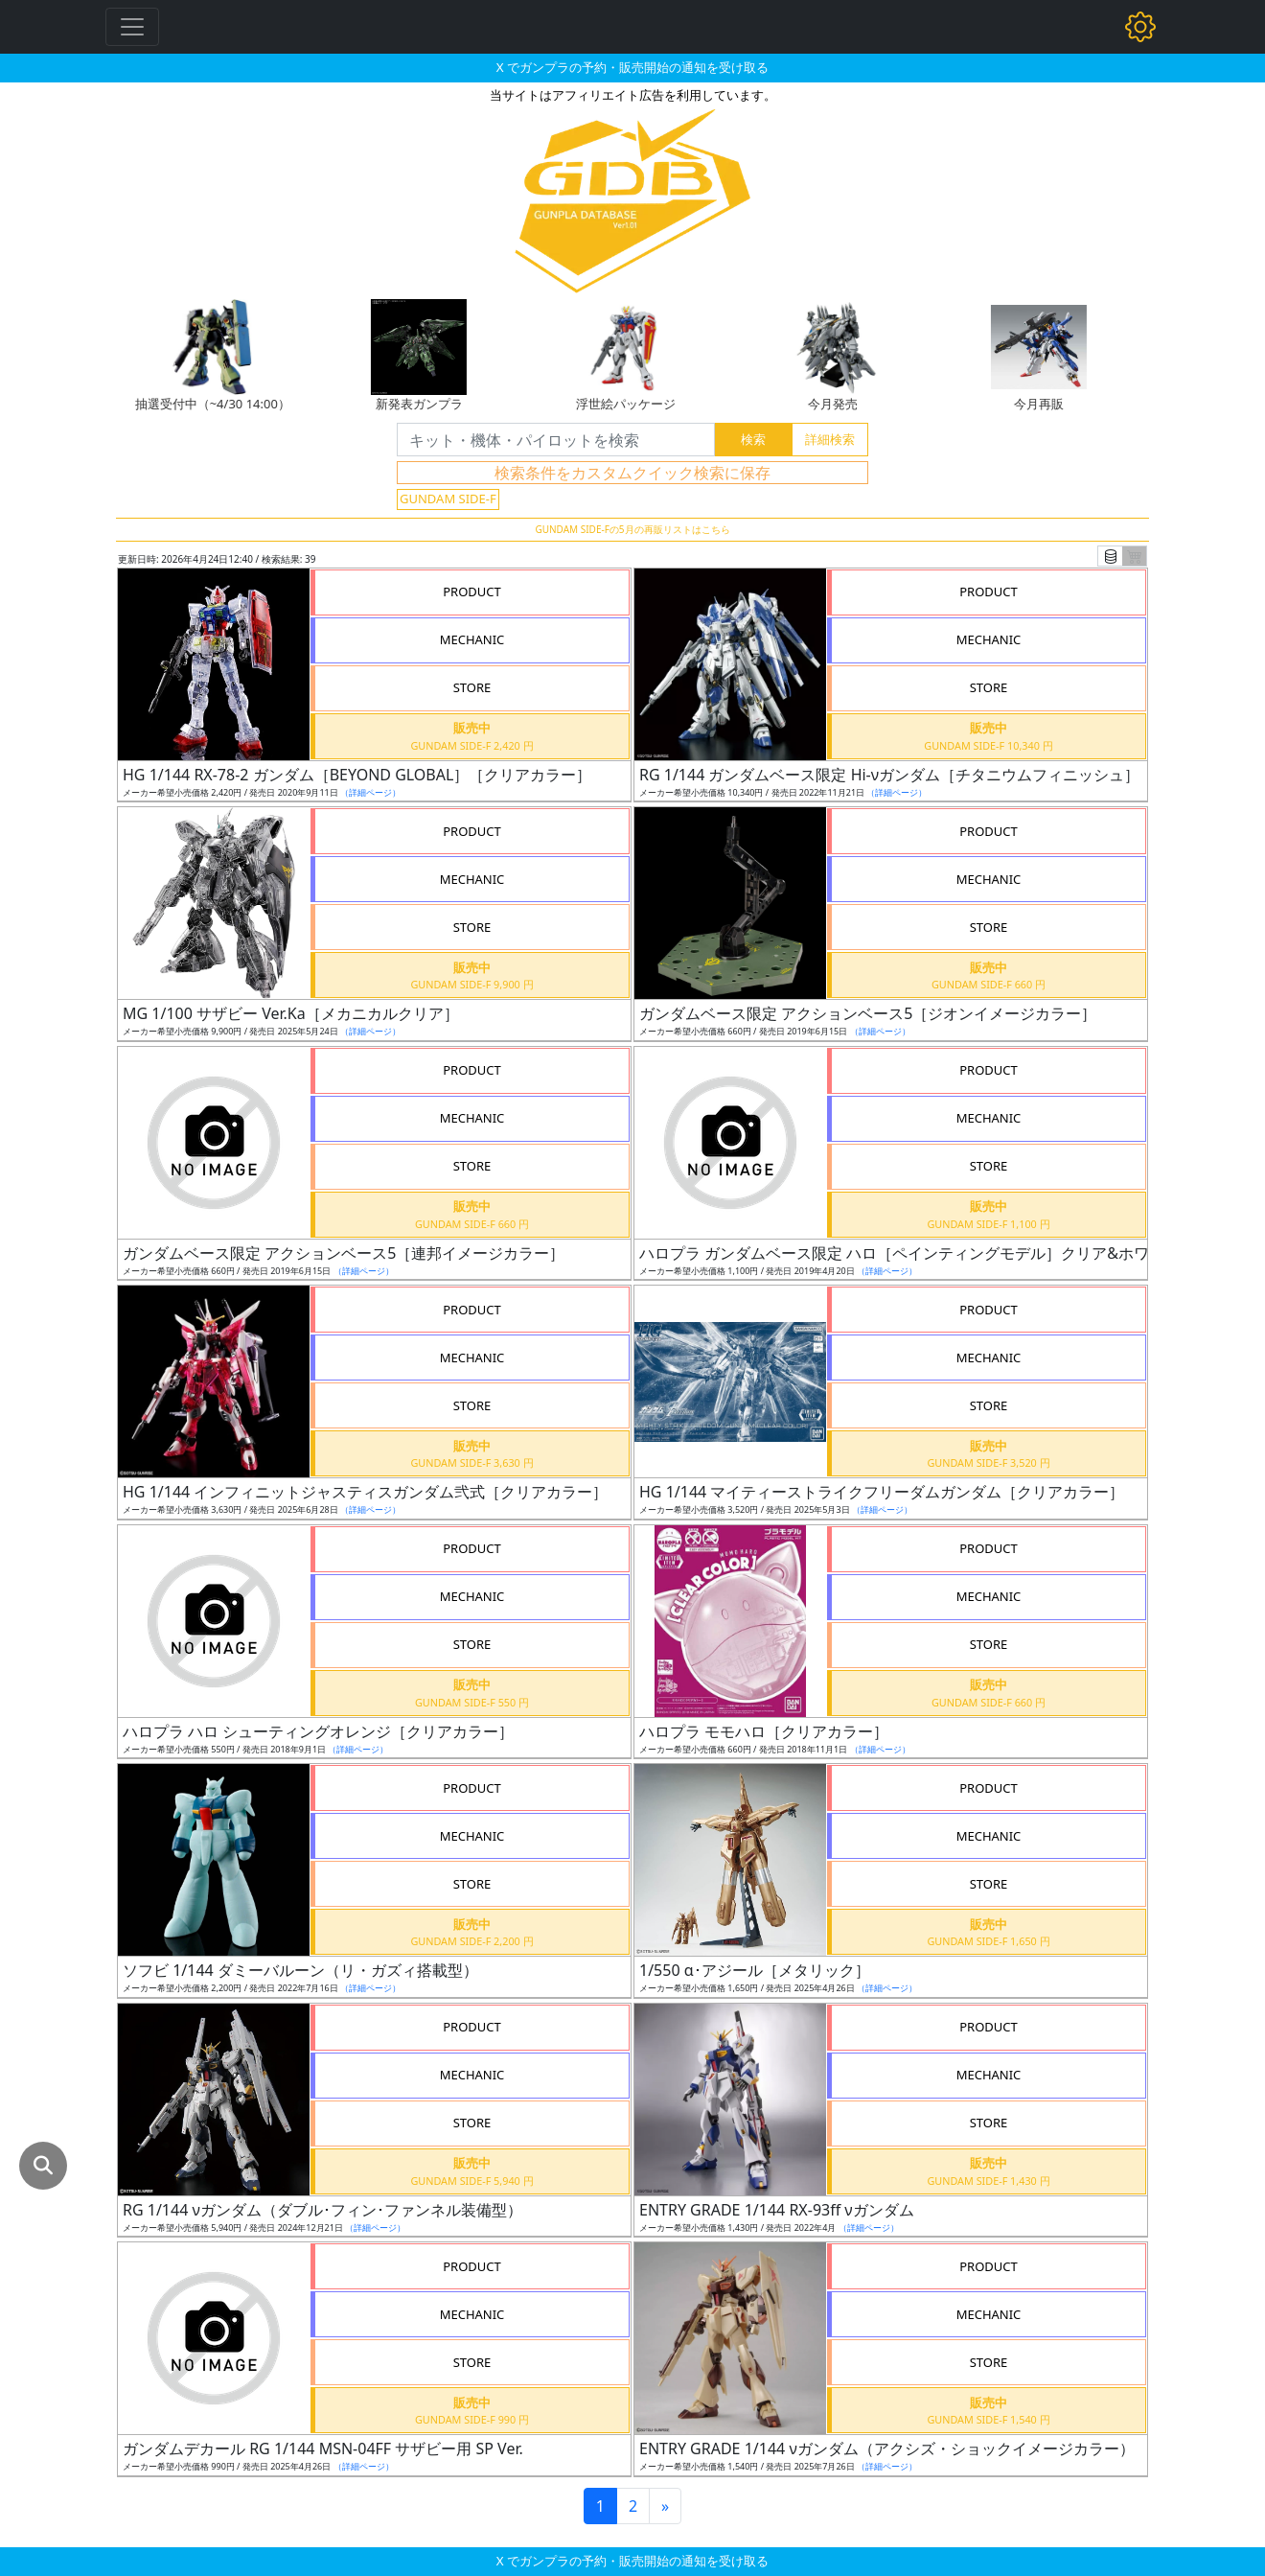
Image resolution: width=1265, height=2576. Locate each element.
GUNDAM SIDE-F (448, 498)
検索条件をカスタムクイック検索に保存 (632, 472)
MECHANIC (472, 639)
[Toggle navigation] (132, 27)
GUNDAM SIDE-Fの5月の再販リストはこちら (632, 529)
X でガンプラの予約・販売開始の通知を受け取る (632, 67)
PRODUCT (472, 591)
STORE (472, 687)
